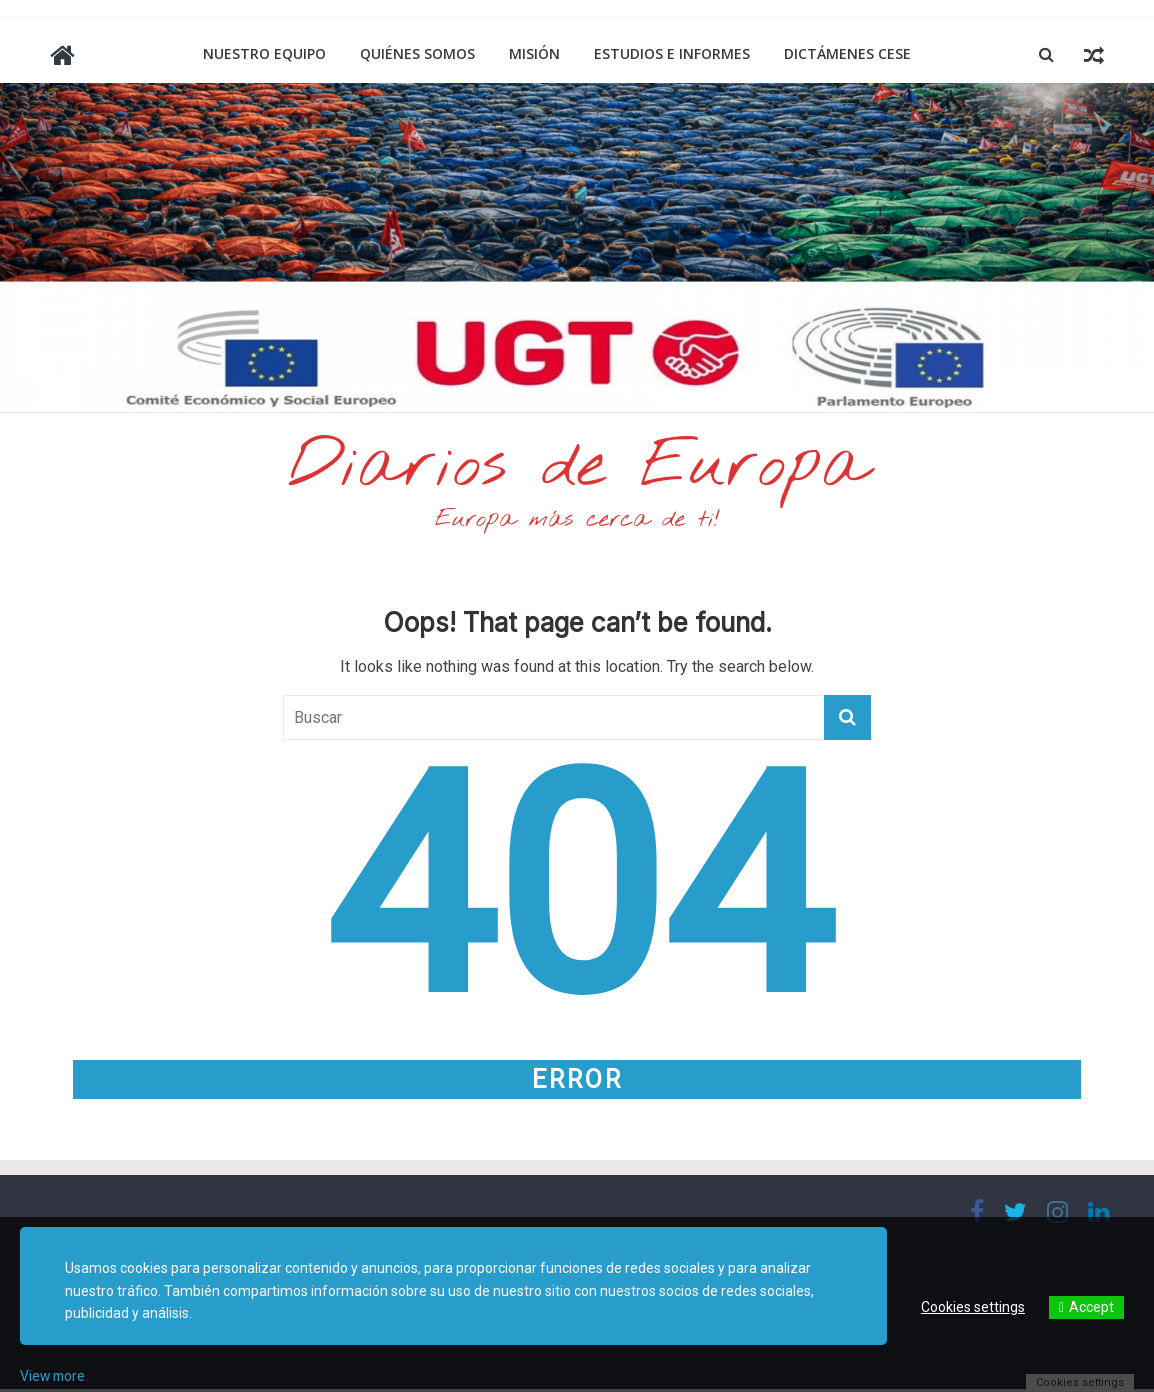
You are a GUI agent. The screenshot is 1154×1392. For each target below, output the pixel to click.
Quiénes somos (417, 53)
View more (54, 1376)
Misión (534, 53)
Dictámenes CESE (847, 53)
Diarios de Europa (577, 469)
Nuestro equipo (264, 53)
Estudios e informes (672, 53)
